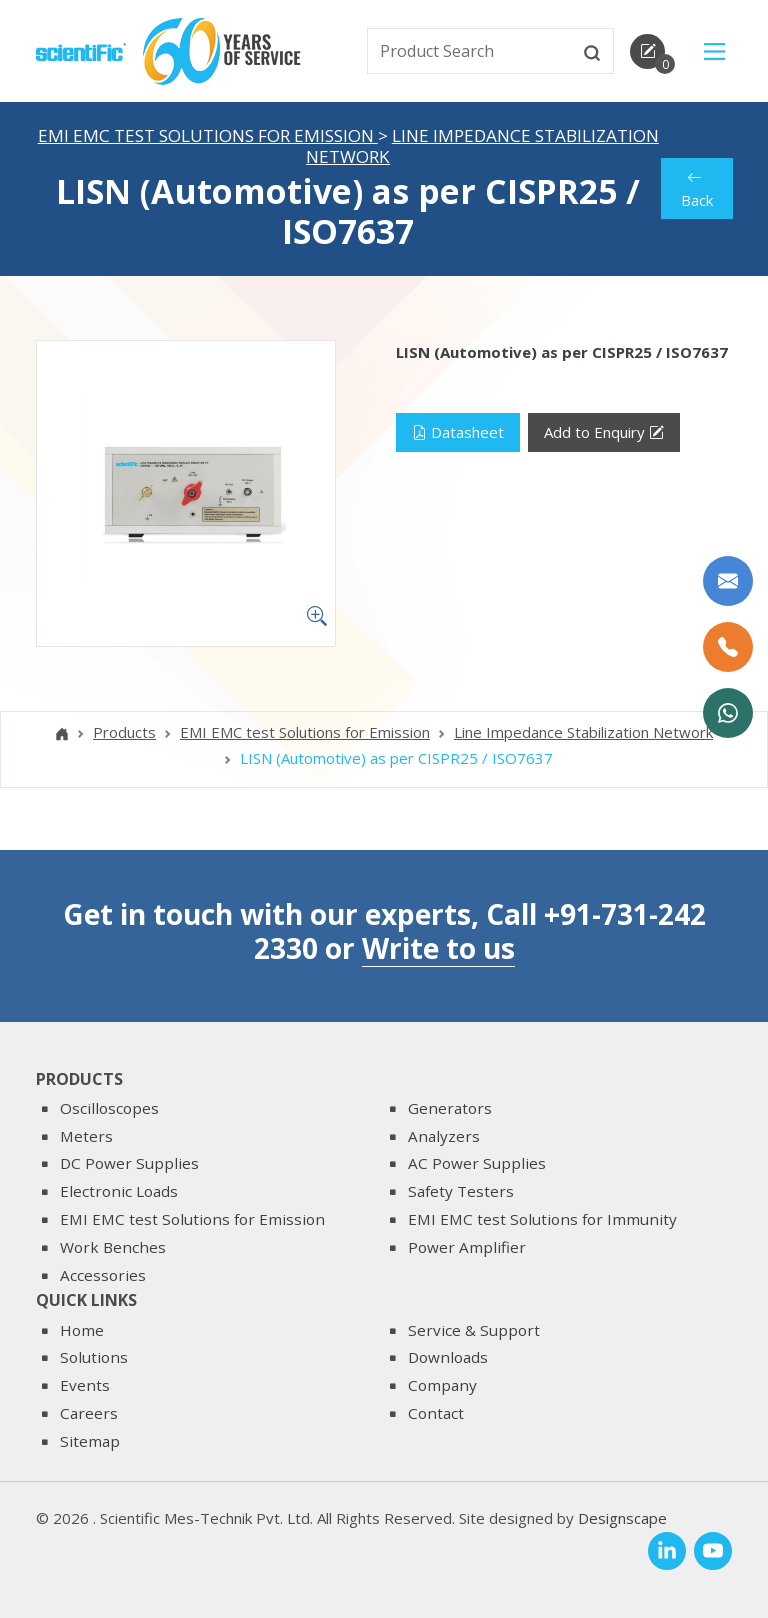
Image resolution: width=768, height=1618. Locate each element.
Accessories (103, 1275)
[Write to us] (728, 581)
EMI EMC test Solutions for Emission (208, 135)
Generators (450, 1108)
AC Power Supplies (477, 1163)
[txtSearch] (470, 51)
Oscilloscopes (109, 1108)
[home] (81, 50)
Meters (86, 1136)
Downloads (448, 1357)
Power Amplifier (467, 1247)
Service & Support (474, 1330)
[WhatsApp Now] (728, 713)
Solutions (94, 1357)
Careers (89, 1413)
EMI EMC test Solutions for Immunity (542, 1219)
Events (85, 1385)
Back (696, 188)
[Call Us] (728, 647)
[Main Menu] (714, 51)
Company (442, 1385)
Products (124, 732)
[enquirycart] (647, 51)
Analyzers (444, 1136)
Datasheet (458, 432)
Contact (436, 1413)
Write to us (438, 948)
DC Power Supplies (129, 1163)
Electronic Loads (119, 1191)
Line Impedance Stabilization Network (482, 146)
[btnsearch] (592, 51)
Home (82, 1330)
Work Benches (113, 1247)
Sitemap (90, 1441)
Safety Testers (461, 1191)
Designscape (622, 1518)
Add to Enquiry (604, 432)
